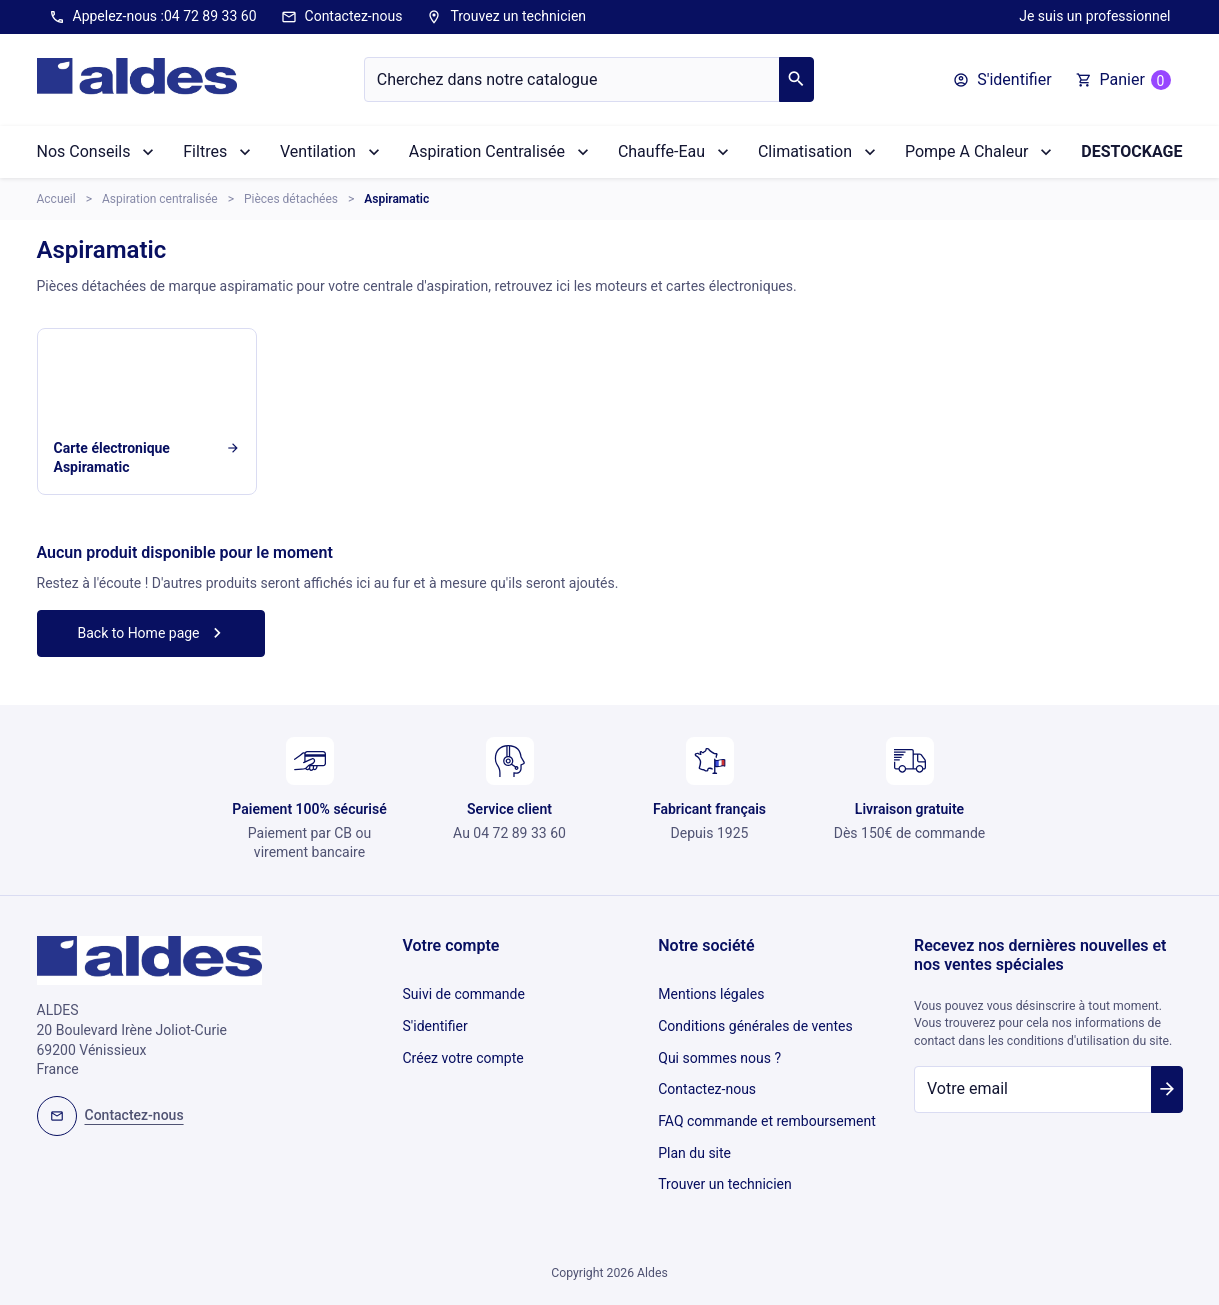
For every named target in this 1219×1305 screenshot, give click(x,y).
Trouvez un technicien (506, 17)
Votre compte (451, 945)
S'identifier (435, 1020)
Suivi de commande (464, 992)
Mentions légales (711, 992)
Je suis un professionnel (1094, 16)
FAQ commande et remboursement (767, 1103)
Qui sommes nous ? (719, 1047)
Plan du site (694, 1130)
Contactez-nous (342, 17)
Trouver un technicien (724, 1158)
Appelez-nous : (153, 17)
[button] (1002, 80)
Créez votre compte (463, 1047)
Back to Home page (152, 633)
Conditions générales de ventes (755, 1020)
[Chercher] (572, 79)
